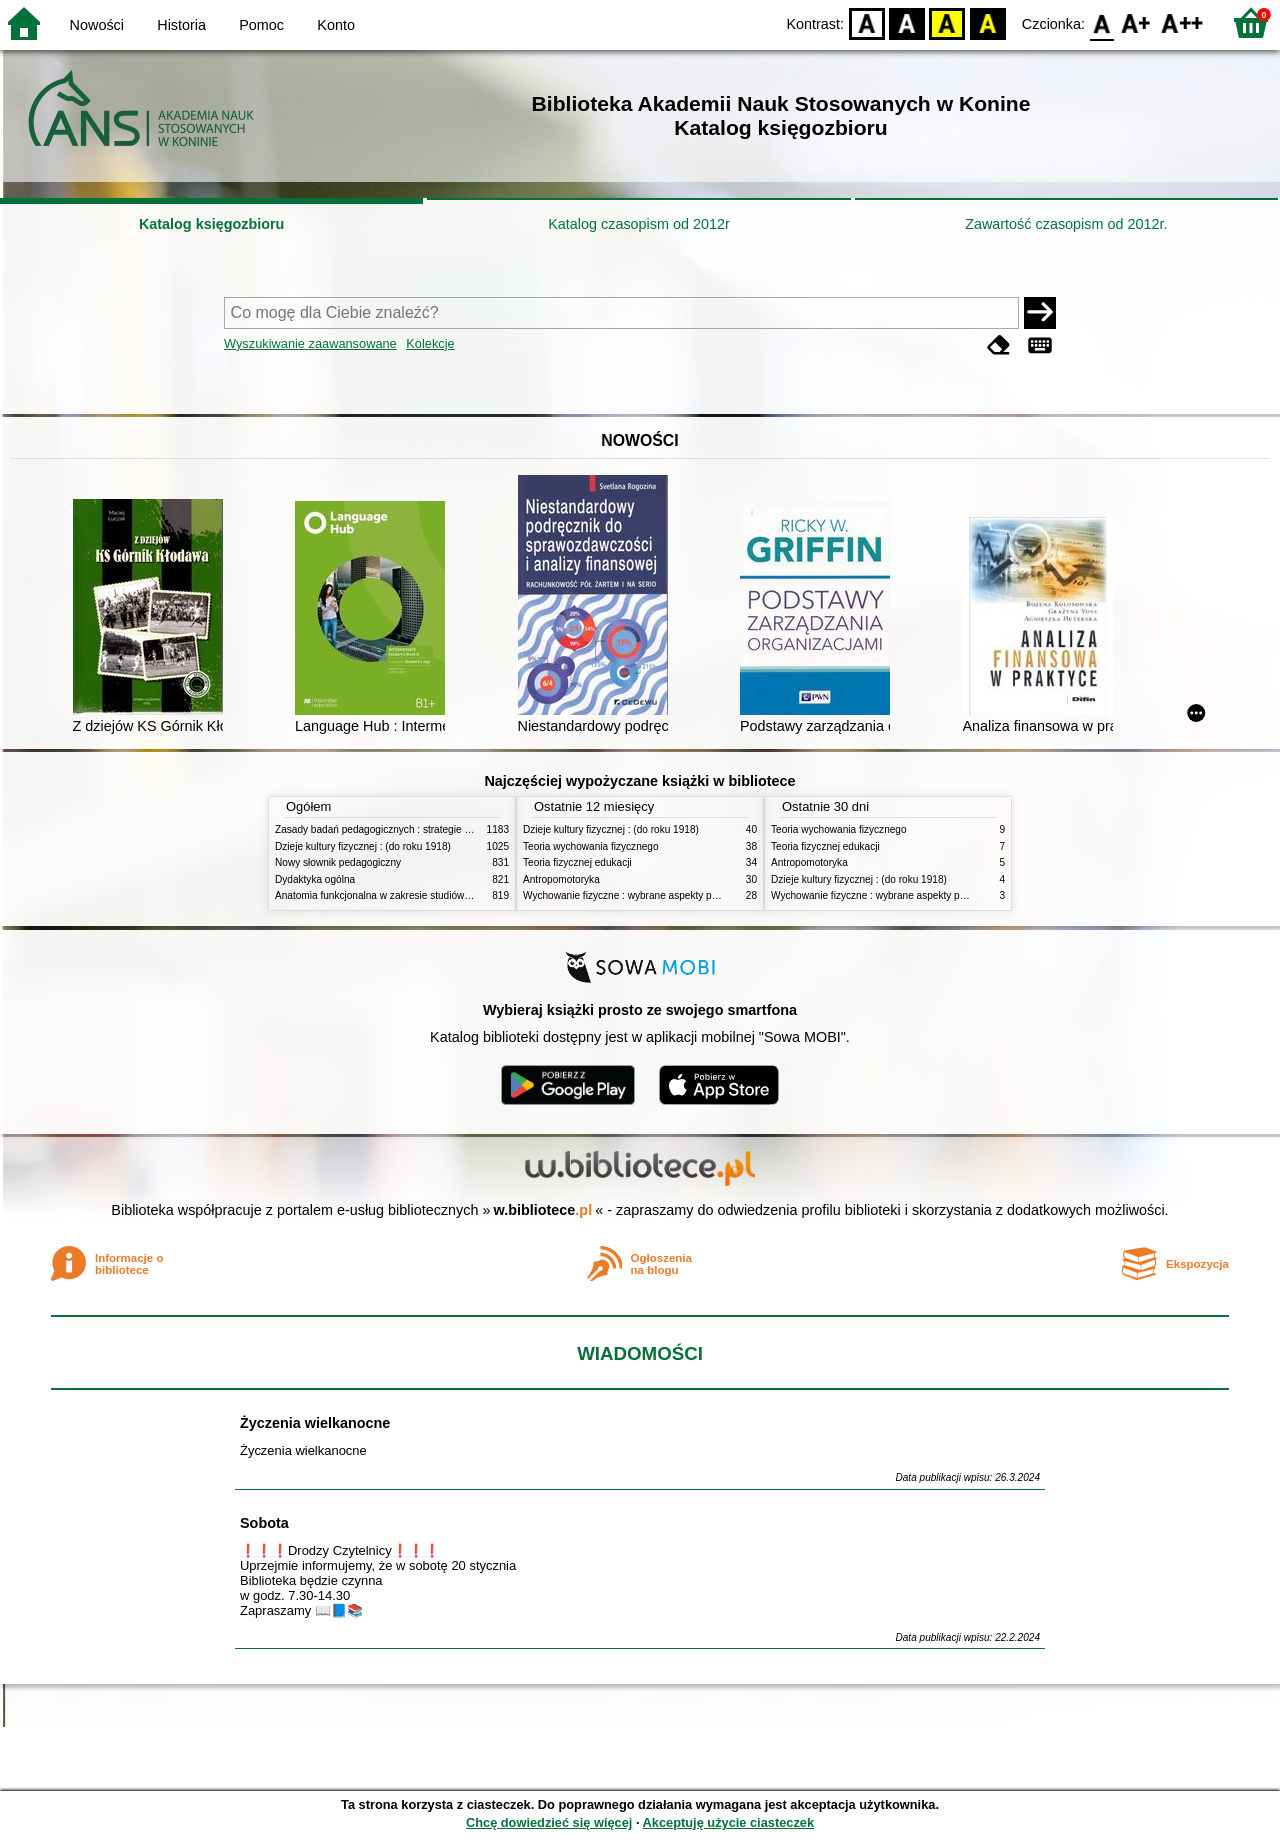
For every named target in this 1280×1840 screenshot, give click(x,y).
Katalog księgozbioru (212, 224)
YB (947, 22)
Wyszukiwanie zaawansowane (310, 343)
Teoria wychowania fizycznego (591, 846)
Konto (336, 25)
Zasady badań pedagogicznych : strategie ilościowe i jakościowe (418, 829)
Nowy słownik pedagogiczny (338, 862)
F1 (1136, 22)
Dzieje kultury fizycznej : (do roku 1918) (363, 846)
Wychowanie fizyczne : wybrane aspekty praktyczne (639, 895)
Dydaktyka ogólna (315, 879)
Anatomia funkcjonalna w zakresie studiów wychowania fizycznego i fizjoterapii (450, 895)
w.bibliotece (543, 1210)
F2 (1182, 22)
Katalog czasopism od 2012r (639, 224)
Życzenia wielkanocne (315, 1423)
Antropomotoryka (561, 879)
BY (987, 22)
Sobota (264, 1523)
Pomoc (261, 25)
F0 (1101, 22)
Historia (181, 25)
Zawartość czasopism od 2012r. (1066, 224)
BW (907, 22)
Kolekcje (430, 343)
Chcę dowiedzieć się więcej (549, 1822)
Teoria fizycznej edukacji (577, 862)
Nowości (97, 25)
